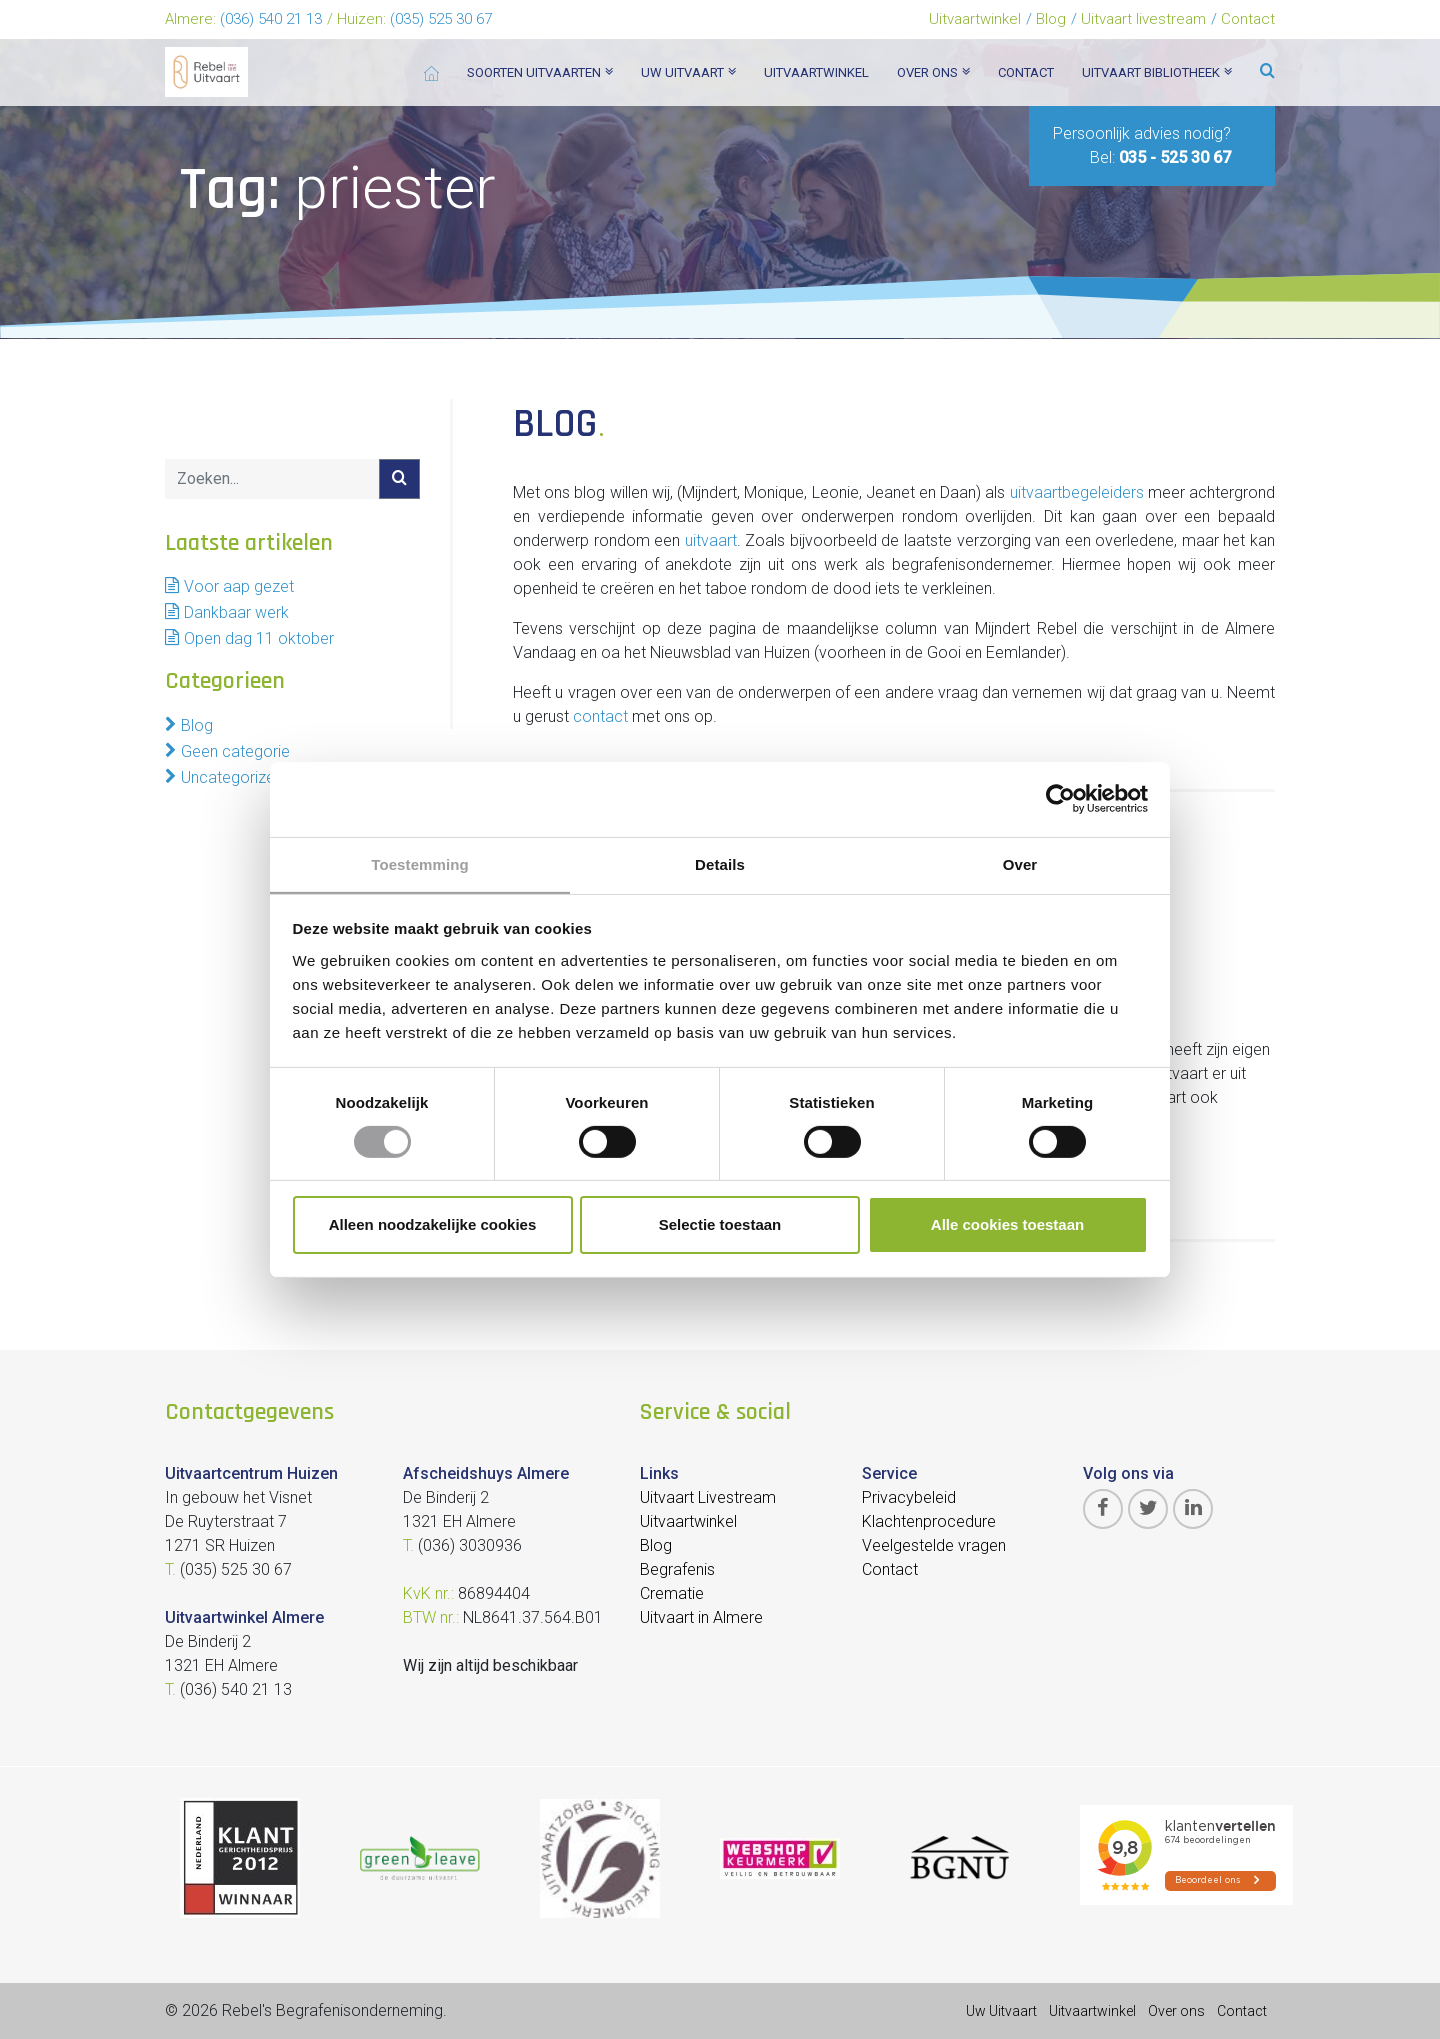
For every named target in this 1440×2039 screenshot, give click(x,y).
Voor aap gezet (239, 586)
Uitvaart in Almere (701, 1617)
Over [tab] (1020, 863)
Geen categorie (235, 751)
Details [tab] (720, 863)
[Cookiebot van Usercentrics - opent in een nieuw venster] (1060, 798)
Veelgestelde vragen (934, 1545)
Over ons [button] (933, 72)
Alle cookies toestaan (1007, 1225)
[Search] (272, 479)
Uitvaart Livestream (708, 1497)
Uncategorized (232, 777)
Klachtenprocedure (929, 1521)
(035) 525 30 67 (441, 19)
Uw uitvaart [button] (688, 72)
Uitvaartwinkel (975, 19)
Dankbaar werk (236, 612)
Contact (1248, 19)
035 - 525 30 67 (1175, 157)
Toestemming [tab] (420, 863)
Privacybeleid (909, 1497)
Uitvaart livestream (1143, 19)
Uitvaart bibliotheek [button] (1157, 72)
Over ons (1176, 2011)
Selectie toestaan (720, 1225)
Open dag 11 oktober (259, 638)
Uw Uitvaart (1001, 2011)
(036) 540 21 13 (271, 19)
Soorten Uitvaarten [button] (540, 72)
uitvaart (711, 540)
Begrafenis (677, 1569)
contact (600, 716)
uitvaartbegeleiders (1077, 492)
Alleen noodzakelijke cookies (433, 1225)
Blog (1051, 19)
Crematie (672, 1593)
